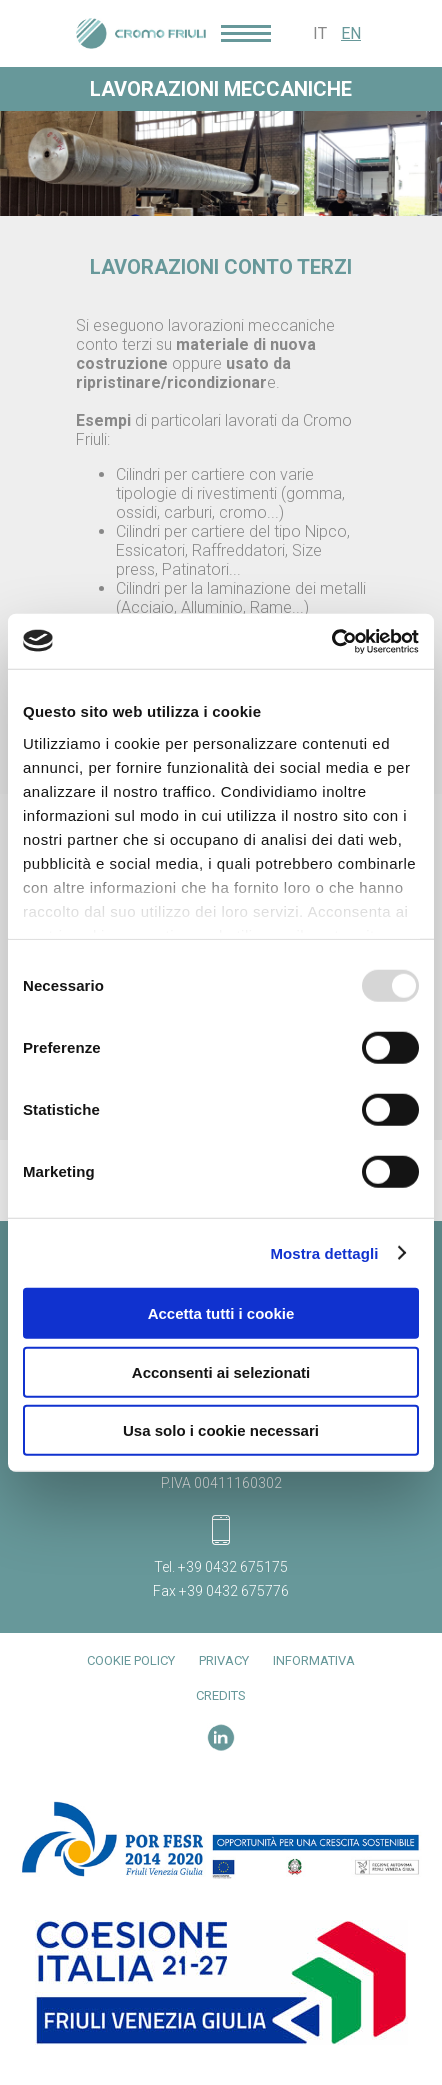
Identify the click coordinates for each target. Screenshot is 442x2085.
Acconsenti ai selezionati (221, 1371)
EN (351, 33)
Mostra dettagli (324, 1252)
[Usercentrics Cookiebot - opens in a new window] (331, 641)
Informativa (314, 1660)
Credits (221, 1695)
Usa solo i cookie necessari (221, 1430)
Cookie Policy (131, 1660)
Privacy (224, 1660)
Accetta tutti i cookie (221, 1313)
